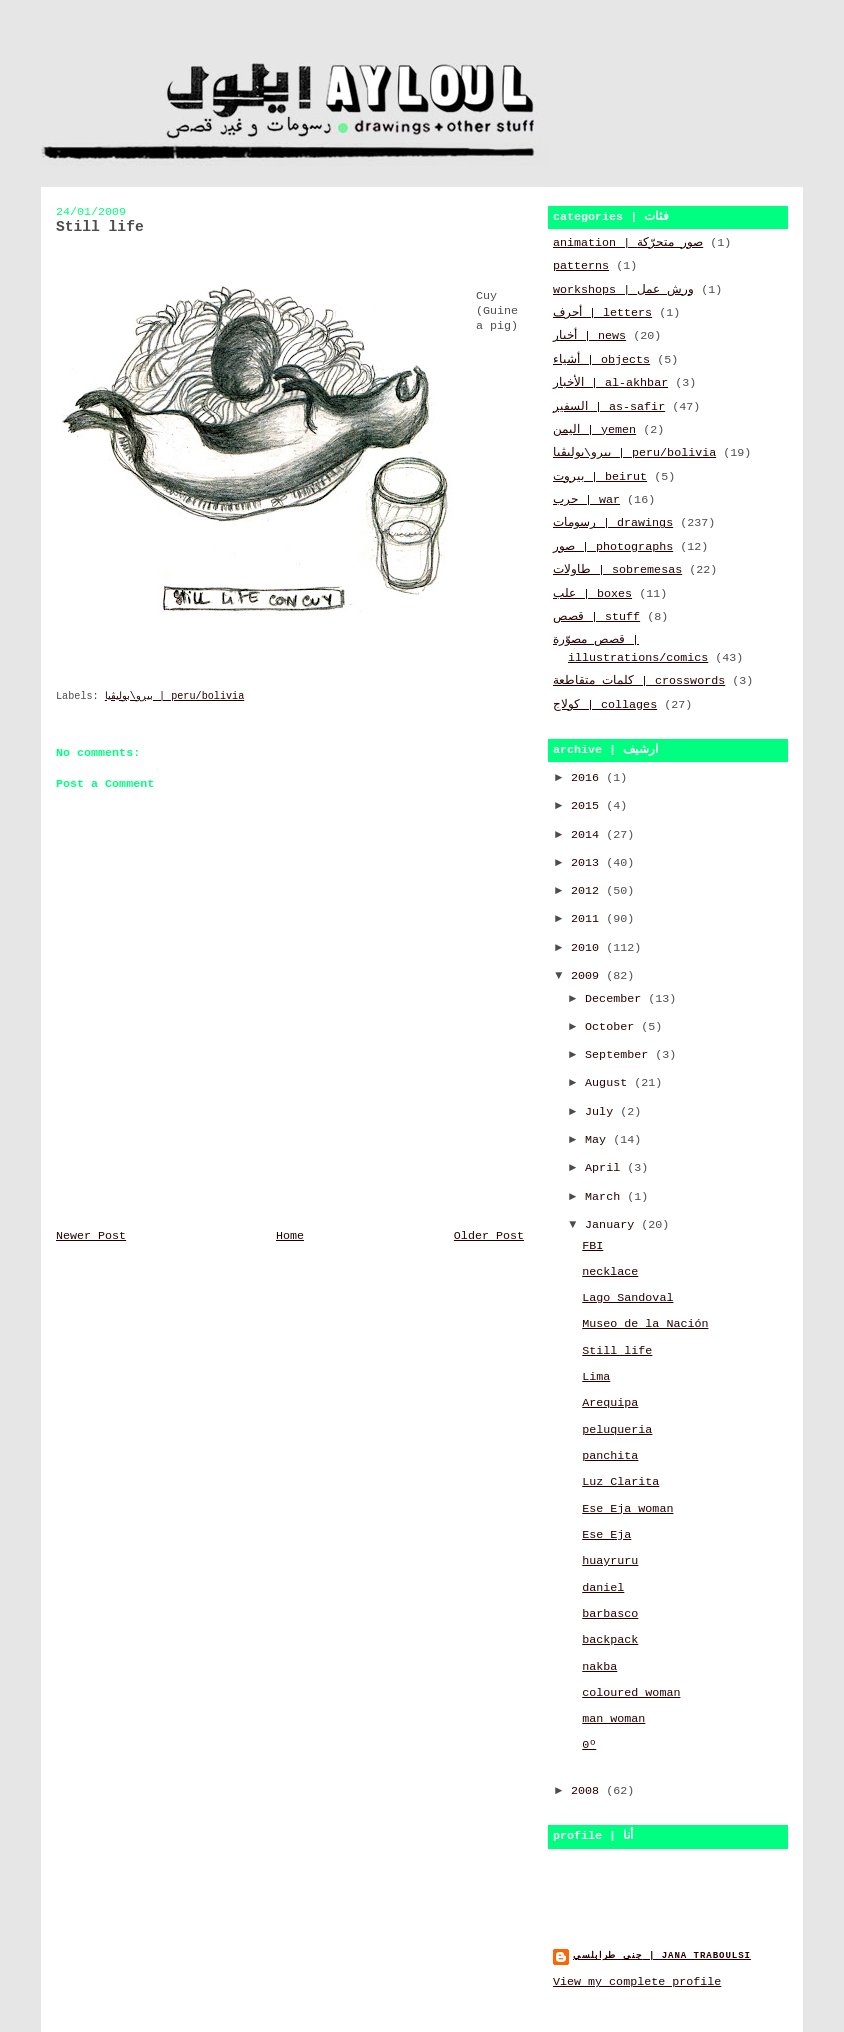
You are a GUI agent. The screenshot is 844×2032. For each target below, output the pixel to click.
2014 (588, 835)
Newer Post (91, 1236)
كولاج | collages (605, 705)
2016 (588, 778)
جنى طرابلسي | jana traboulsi (662, 1955)
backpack (610, 1640)
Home (290, 1236)
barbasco (610, 1614)
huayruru (610, 1561)
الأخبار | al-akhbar (610, 383)
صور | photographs (613, 547)
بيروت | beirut (600, 477)
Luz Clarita (620, 1482)
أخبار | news (589, 336)
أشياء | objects (601, 360)
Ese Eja (606, 1535)
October (613, 1027)
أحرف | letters (602, 313)
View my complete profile (637, 1982)
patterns (581, 266)
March (606, 1197)
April (606, 1168)
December (616, 999)
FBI (592, 1246)
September (620, 1055)
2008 (588, 1791)
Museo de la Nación (645, 1324)
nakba (599, 1667)
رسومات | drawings (613, 523)
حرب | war (586, 500)
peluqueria (617, 1430)
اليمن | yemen (594, 430)
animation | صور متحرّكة (628, 243)
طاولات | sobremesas (617, 570)
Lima (596, 1377)
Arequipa (610, 1403)
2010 (588, 948)
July (602, 1112)
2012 (588, 891)
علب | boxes (592, 594)
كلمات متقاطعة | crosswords (639, 681)
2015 (588, 806)
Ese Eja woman (627, 1509)
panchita (610, 1456)
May (599, 1140)
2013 (588, 863)
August (609, 1083)
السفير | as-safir (609, 407)
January (613, 1225)
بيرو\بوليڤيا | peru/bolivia (175, 696)
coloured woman (631, 1693)
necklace (610, 1272)
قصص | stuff (596, 617)
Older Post (489, 1236)
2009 (588, 976)
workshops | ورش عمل (623, 290)
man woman (613, 1719)
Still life (617, 1351)
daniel (603, 1588)
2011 (588, 919)
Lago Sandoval (627, 1298)
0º (589, 1745)
